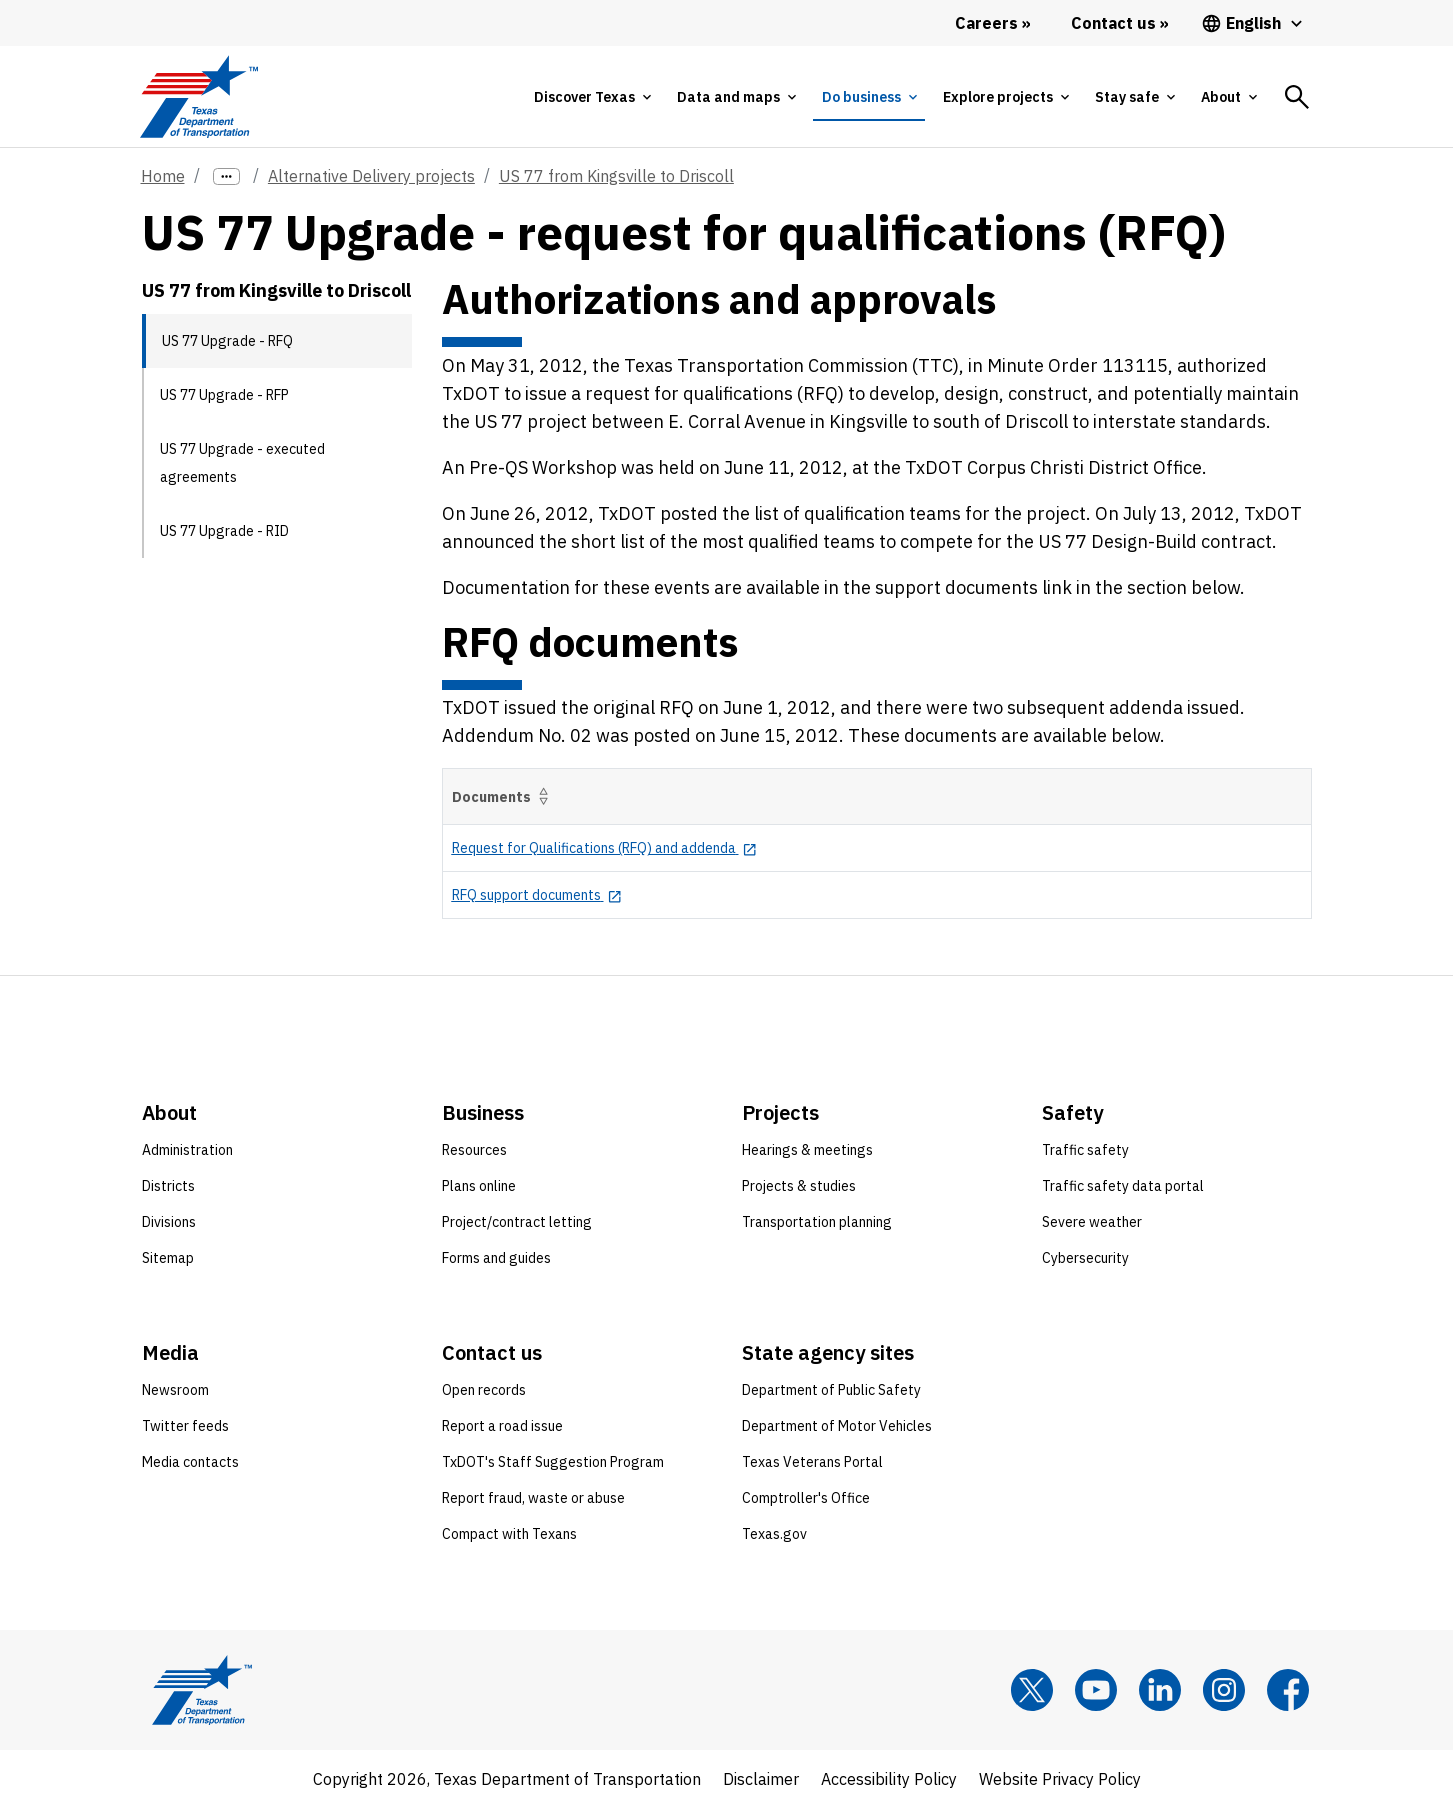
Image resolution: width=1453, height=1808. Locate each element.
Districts (168, 1186)
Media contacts (190, 1462)
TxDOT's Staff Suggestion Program (553, 1462)
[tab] (592, 97)
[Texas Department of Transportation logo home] (199, 96)
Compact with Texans (509, 1534)
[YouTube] (1096, 1690)
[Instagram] (1224, 1690)
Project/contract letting (517, 1222)
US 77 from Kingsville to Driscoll (616, 176)
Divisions (169, 1222)
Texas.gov (774, 1534)
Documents (504, 796)
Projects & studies (799, 1186)
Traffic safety (1085, 1150)
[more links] (227, 176)
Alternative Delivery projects (371, 176)
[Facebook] (1288, 1690)
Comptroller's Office (806, 1498)
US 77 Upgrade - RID (224, 531)
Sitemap (168, 1258)
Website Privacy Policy (1060, 1779)
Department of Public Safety (831, 1390)
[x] (1032, 1690)
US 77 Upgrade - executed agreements (242, 463)
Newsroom (175, 1390)
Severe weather (1092, 1222)
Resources (474, 1150)
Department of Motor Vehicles (837, 1426)
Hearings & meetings (807, 1150)
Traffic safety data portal (1123, 1186)
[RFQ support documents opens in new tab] (537, 895)
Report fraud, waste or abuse (533, 1498)
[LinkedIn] (1160, 1690)
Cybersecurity (1085, 1258)
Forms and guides (496, 1258)
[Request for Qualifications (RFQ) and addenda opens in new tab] (605, 848)
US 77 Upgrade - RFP (224, 395)
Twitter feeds (185, 1426)
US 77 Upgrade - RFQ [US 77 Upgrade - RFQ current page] (227, 341)
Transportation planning (817, 1222)
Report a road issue (502, 1426)
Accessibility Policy (889, 1779)
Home (163, 176)
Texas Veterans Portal (812, 1462)
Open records (484, 1390)
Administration (187, 1150)
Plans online (479, 1186)
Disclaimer (761, 1779)
